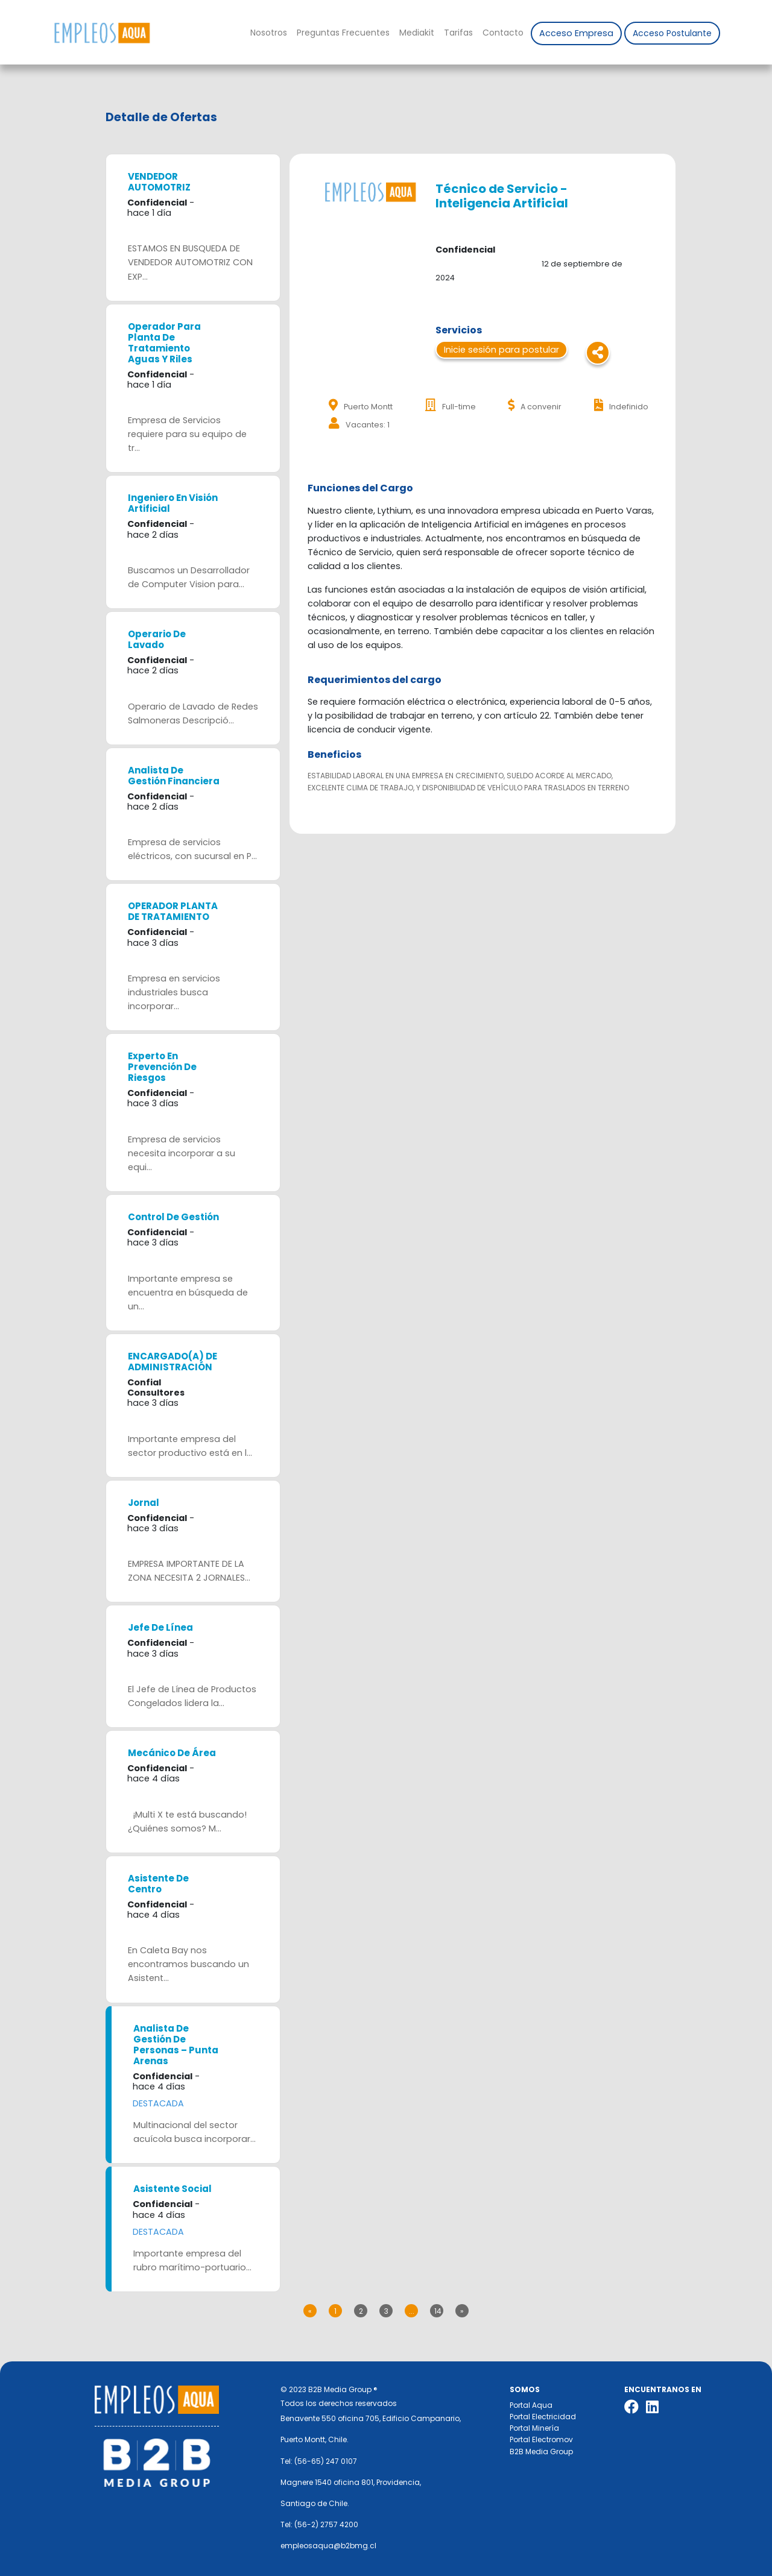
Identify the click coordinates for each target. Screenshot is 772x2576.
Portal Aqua (531, 2405)
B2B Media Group (541, 2451)
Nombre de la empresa (101, 33)
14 (437, 2311)
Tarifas (458, 33)
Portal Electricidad (543, 2416)
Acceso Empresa (576, 33)
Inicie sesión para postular (501, 350)
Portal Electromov (541, 2439)
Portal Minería (534, 2428)
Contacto (503, 33)
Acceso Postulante (672, 33)
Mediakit (416, 33)
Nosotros (268, 33)
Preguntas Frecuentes (343, 33)
